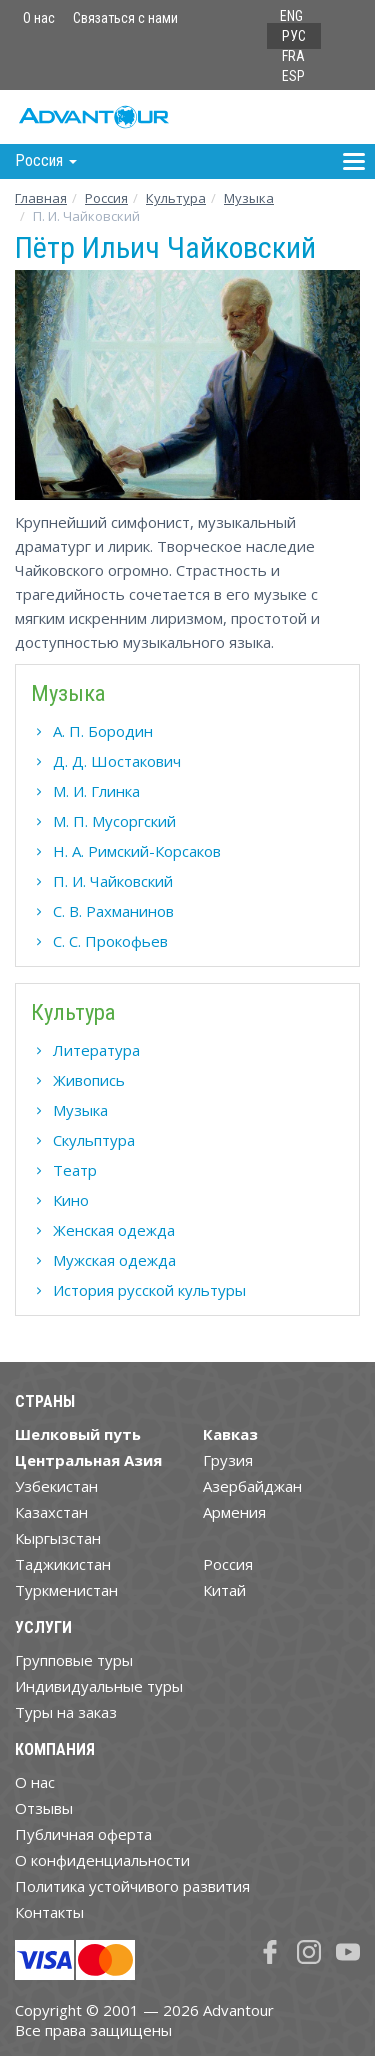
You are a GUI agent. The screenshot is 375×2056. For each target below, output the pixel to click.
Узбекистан (56, 1486)
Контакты (49, 1912)
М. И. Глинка (96, 791)
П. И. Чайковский (113, 881)
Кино (71, 1200)
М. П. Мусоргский (114, 821)
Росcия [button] (46, 160)
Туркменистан (66, 1590)
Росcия (106, 198)
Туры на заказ (66, 1712)
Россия (228, 1564)
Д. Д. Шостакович (117, 761)
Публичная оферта (83, 1834)
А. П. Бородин (103, 731)
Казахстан (51, 1512)
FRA (293, 56)
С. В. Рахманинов (113, 911)
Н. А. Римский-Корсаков (137, 851)
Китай (224, 1590)
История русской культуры (149, 1290)
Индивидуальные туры (99, 1686)
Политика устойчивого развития (132, 1886)
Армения (234, 1512)
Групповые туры (74, 1660)
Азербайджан (252, 1486)
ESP (293, 76)
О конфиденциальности (102, 1860)
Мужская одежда (114, 1260)
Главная (41, 198)
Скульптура (94, 1140)
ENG (291, 16)
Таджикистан (63, 1564)
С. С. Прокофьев (110, 941)
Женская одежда (114, 1230)
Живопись (89, 1080)
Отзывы (44, 1808)
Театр (75, 1170)
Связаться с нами (125, 18)
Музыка (249, 198)
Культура (176, 198)
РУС (294, 36)
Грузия (228, 1460)
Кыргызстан (58, 1538)
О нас (39, 18)
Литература (96, 1050)
